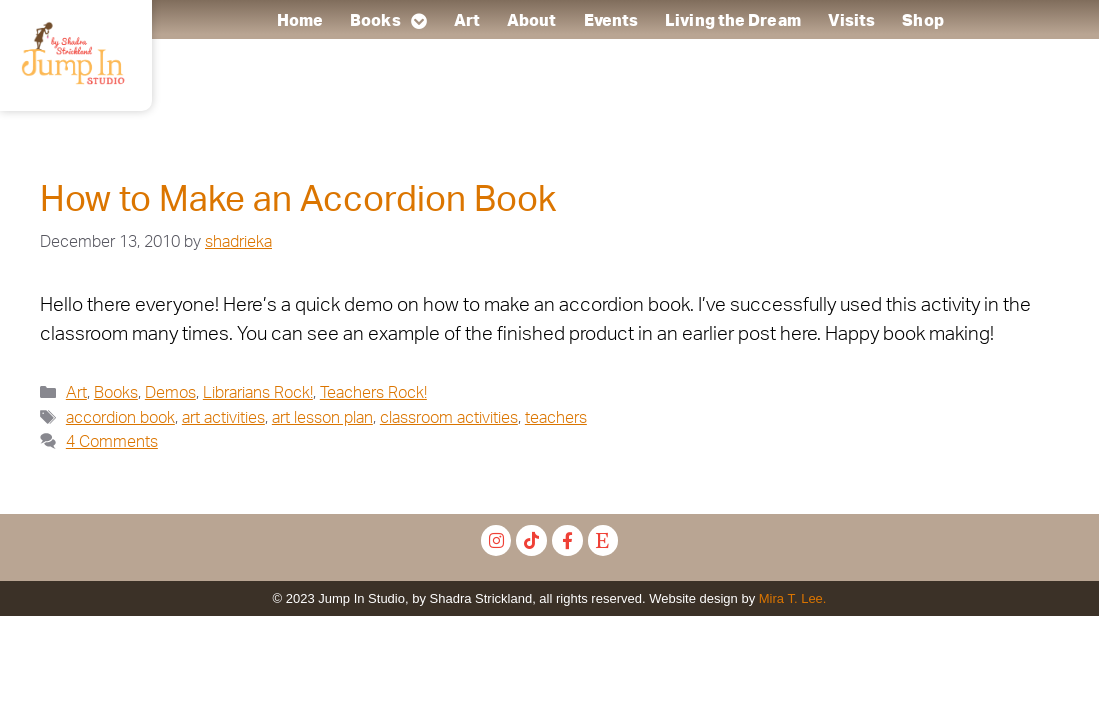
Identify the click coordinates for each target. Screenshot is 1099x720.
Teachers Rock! (373, 393)
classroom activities (449, 418)
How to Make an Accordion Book (298, 200)
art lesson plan (322, 418)
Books (389, 21)
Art (467, 21)
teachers (556, 418)
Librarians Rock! (258, 393)
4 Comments (112, 442)
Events (611, 21)
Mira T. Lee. (793, 598)
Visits (852, 21)
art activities (223, 418)
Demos (170, 393)
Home (300, 21)
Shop (923, 21)
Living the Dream (734, 21)
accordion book (120, 418)
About (533, 21)
